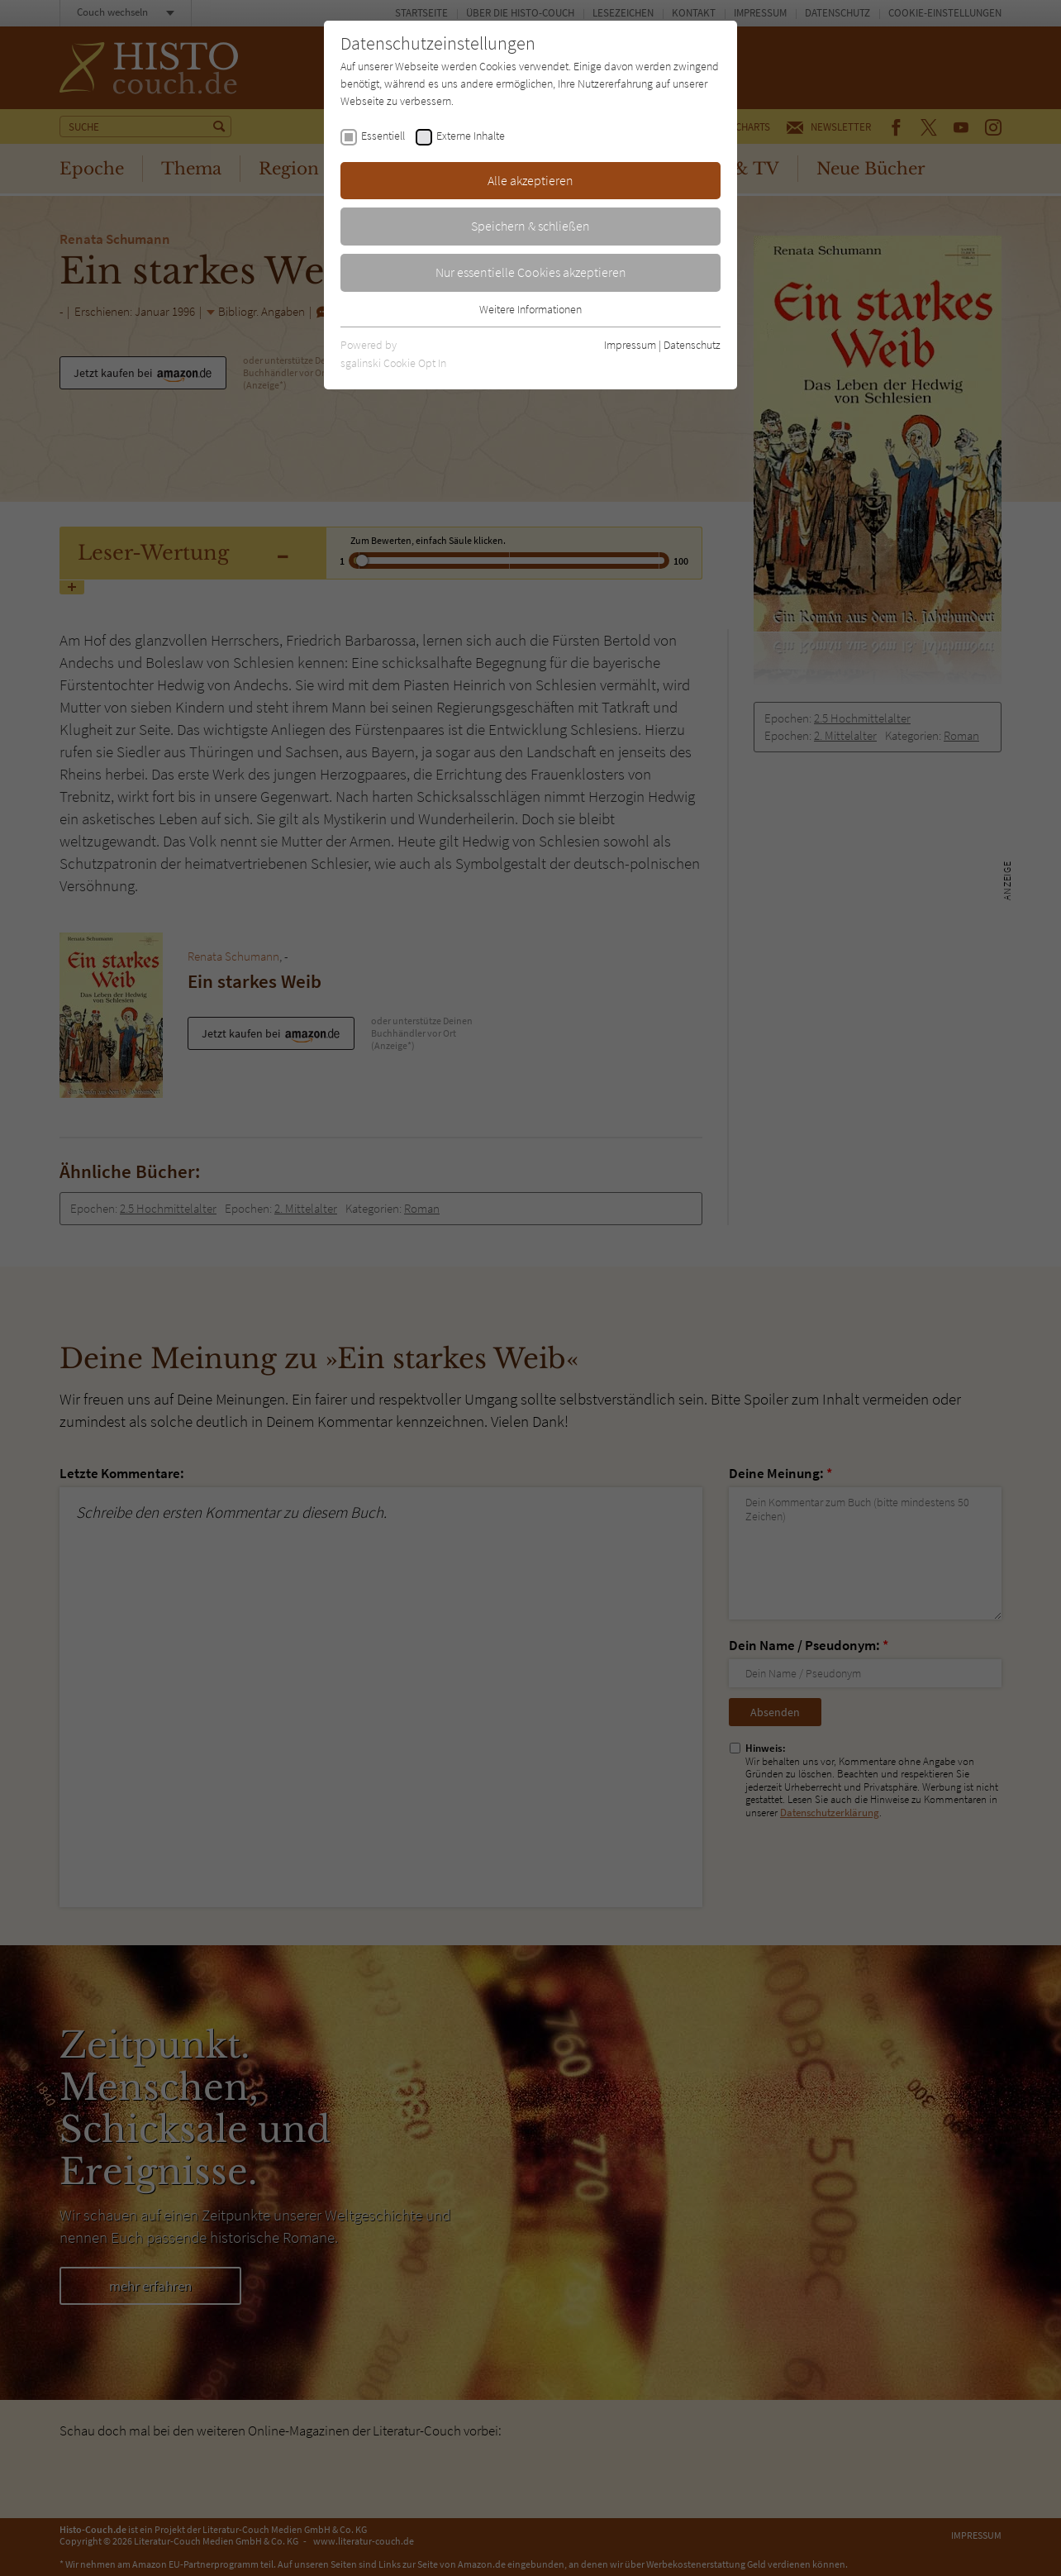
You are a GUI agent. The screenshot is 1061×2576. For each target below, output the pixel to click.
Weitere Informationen (530, 309)
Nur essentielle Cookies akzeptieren (530, 272)
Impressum (630, 344)
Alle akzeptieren (530, 180)
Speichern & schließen (530, 225)
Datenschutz (692, 344)
